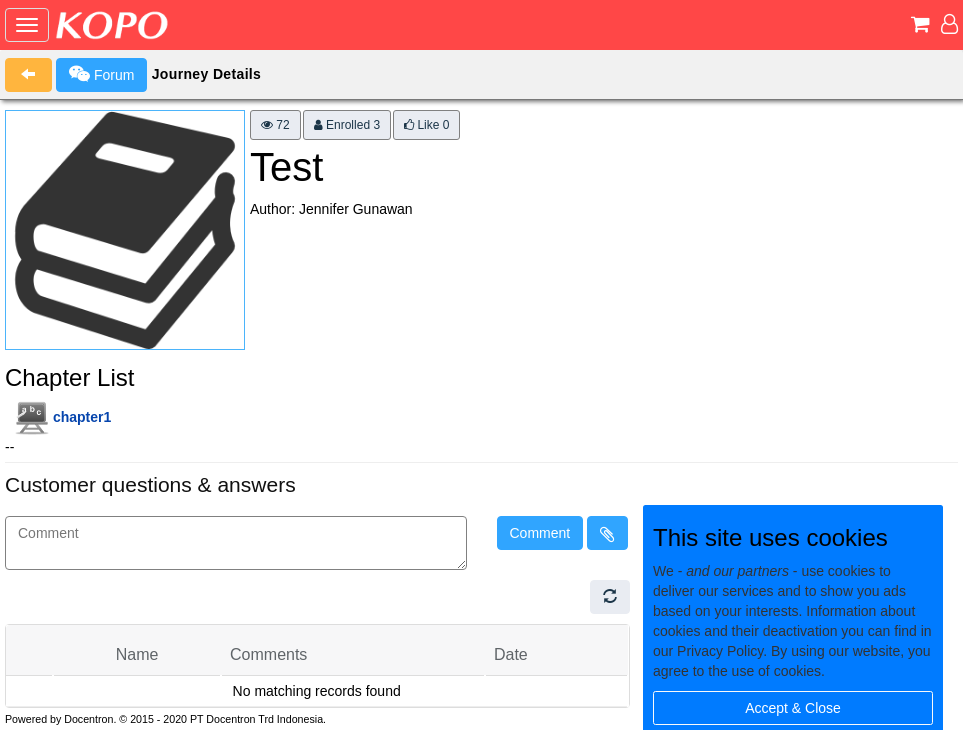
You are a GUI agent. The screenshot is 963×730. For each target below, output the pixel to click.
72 (275, 125)
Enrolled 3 (347, 125)
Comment (540, 533)
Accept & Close (793, 708)
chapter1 (82, 417)
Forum (101, 74)
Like (426, 125)
